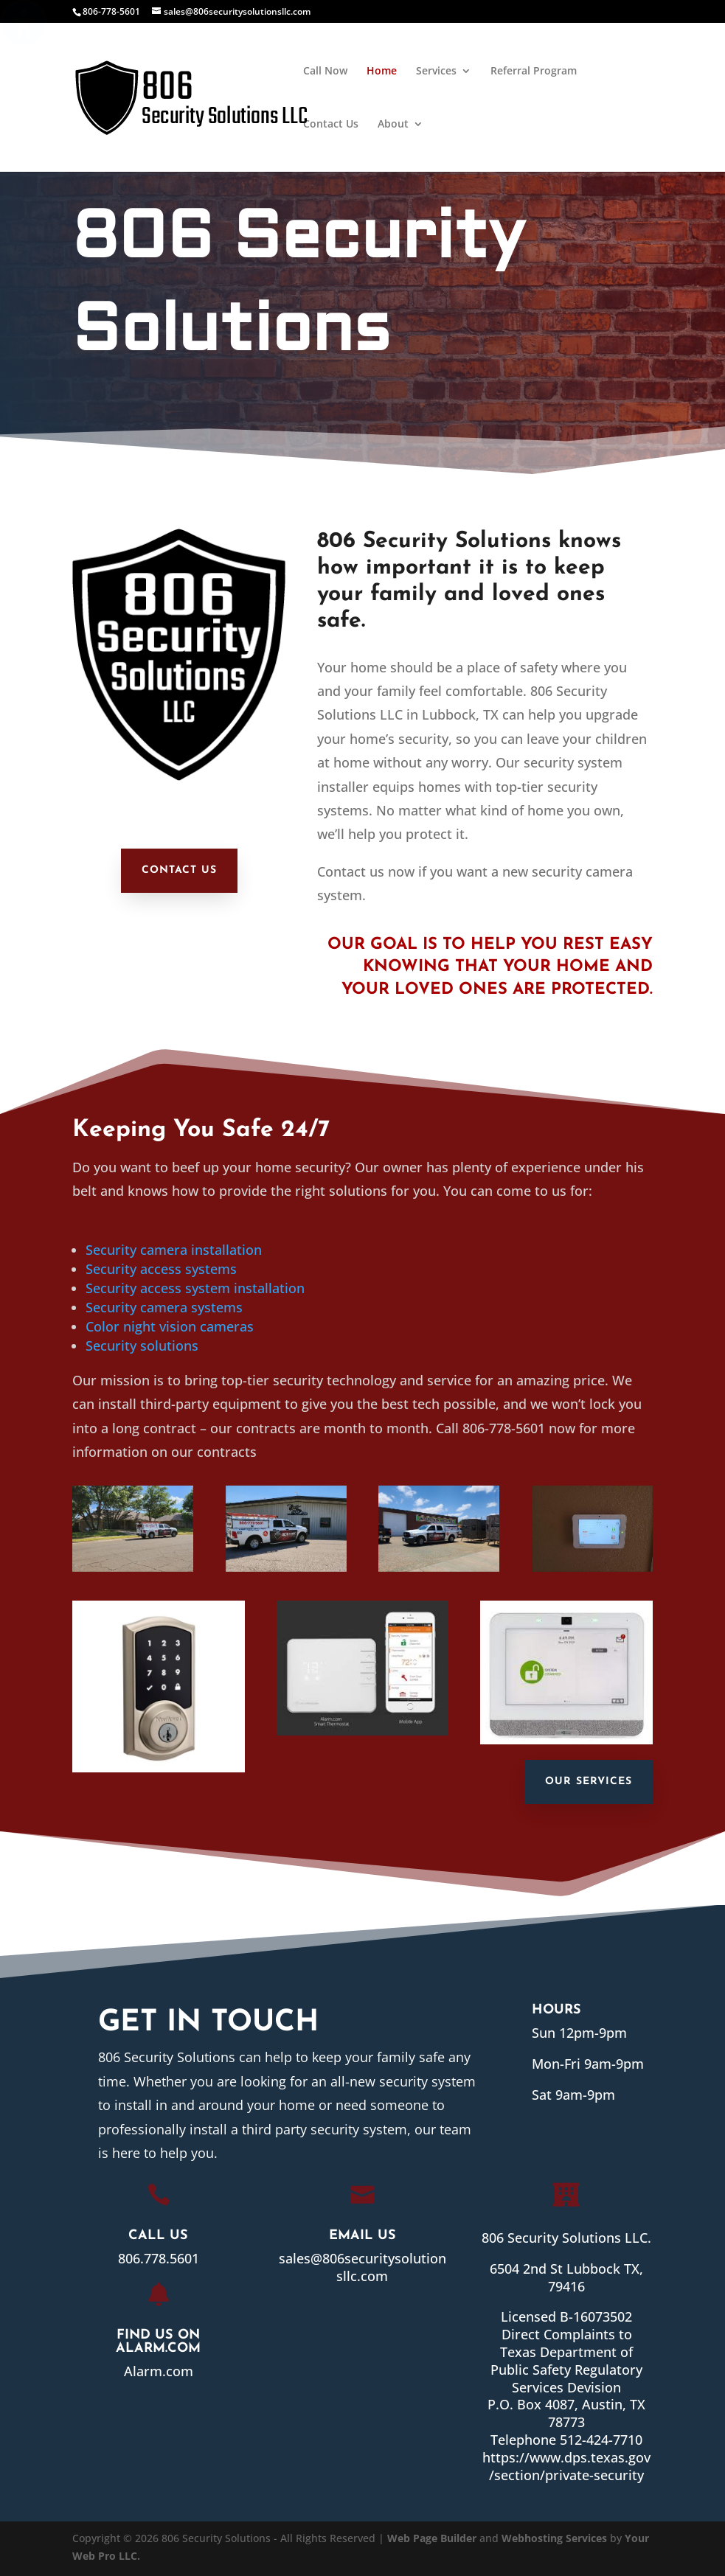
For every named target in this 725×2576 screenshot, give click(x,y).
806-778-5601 (111, 11)
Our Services (588, 1781)
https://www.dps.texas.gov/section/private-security (559, 2464)
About (393, 124)
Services (436, 71)
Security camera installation (174, 1250)
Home (382, 71)
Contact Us (330, 124)
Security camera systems (164, 1307)
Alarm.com (152, 2370)
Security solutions (142, 1345)
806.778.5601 (152, 2257)
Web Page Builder (431, 2538)
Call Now (325, 71)
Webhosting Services (554, 2538)
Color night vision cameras (170, 1326)
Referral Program (533, 71)
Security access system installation (195, 1288)
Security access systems (161, 1269)
